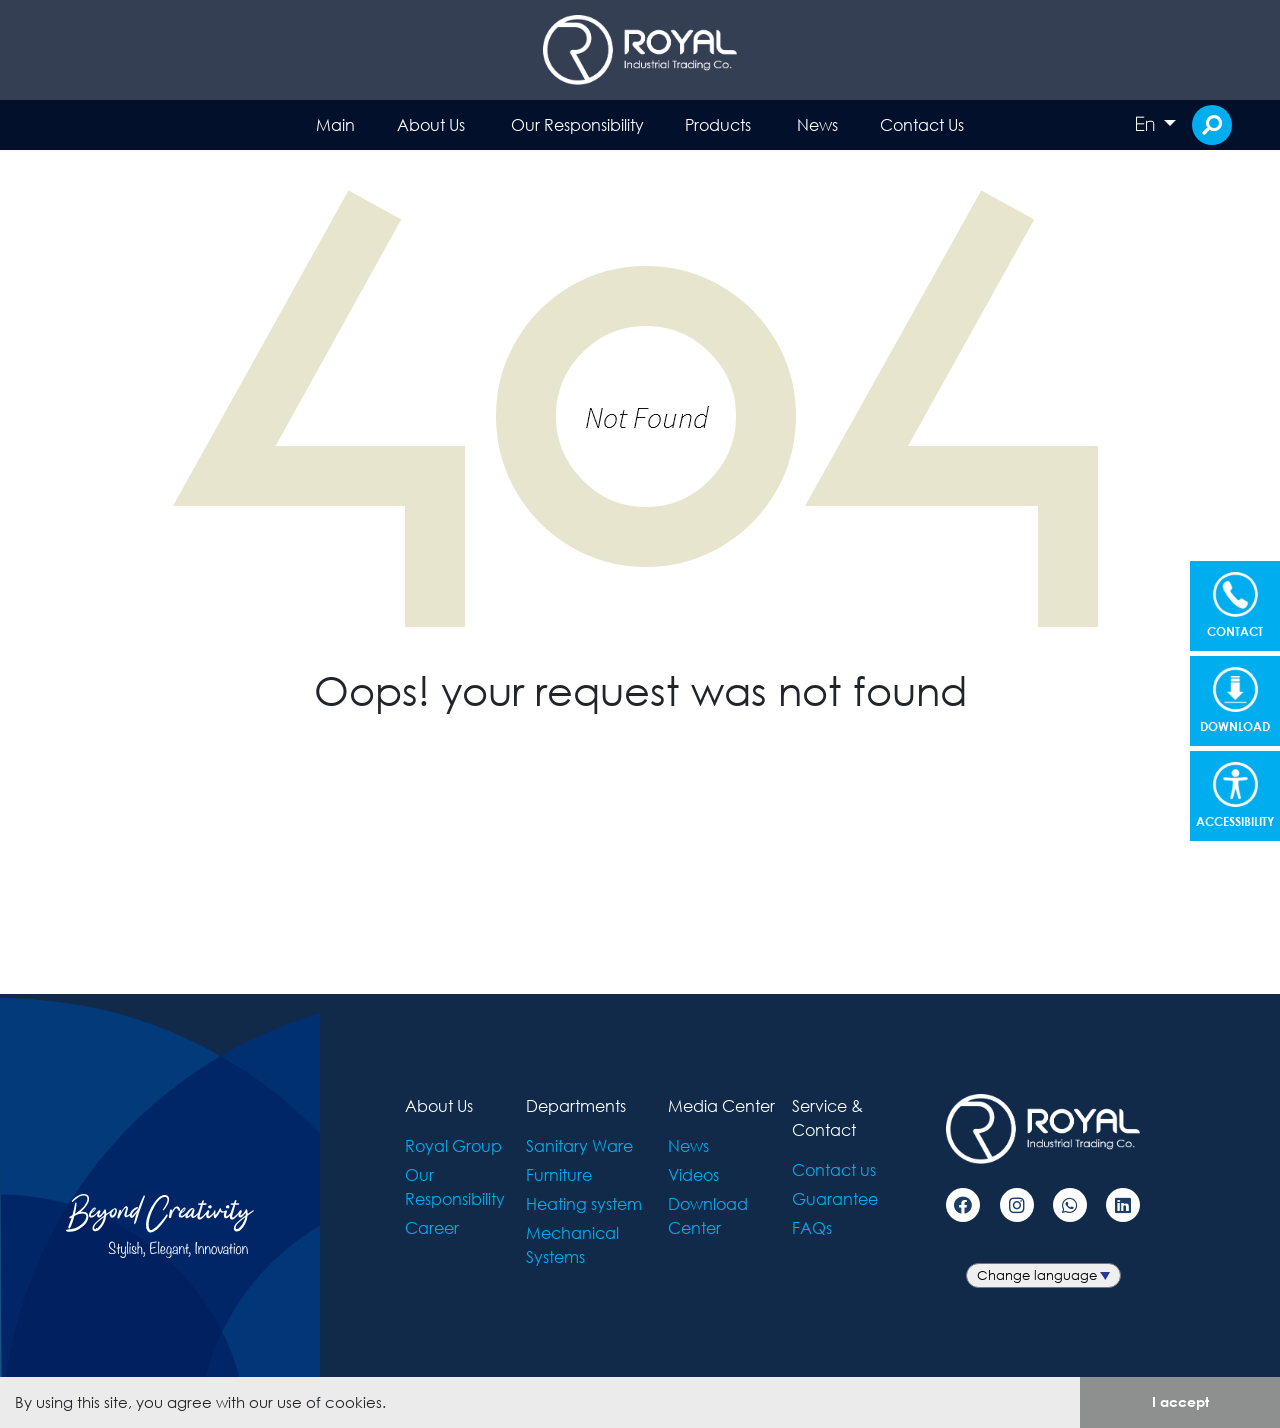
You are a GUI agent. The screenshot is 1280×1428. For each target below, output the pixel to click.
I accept (1180, 1401)
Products (718, 124)
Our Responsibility (577, 124)
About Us (431, 124)
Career (432, 1227)
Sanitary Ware (579, 1145)
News (817, 124)
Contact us (834, 1169)
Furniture (559, 1174)
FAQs (812, 1227)
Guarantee (835, 1198)
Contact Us (922, 124)
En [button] (1147, 124)
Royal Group (453, 1145)
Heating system (584, 1203)
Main (335, 124)
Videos (693, 1174)
